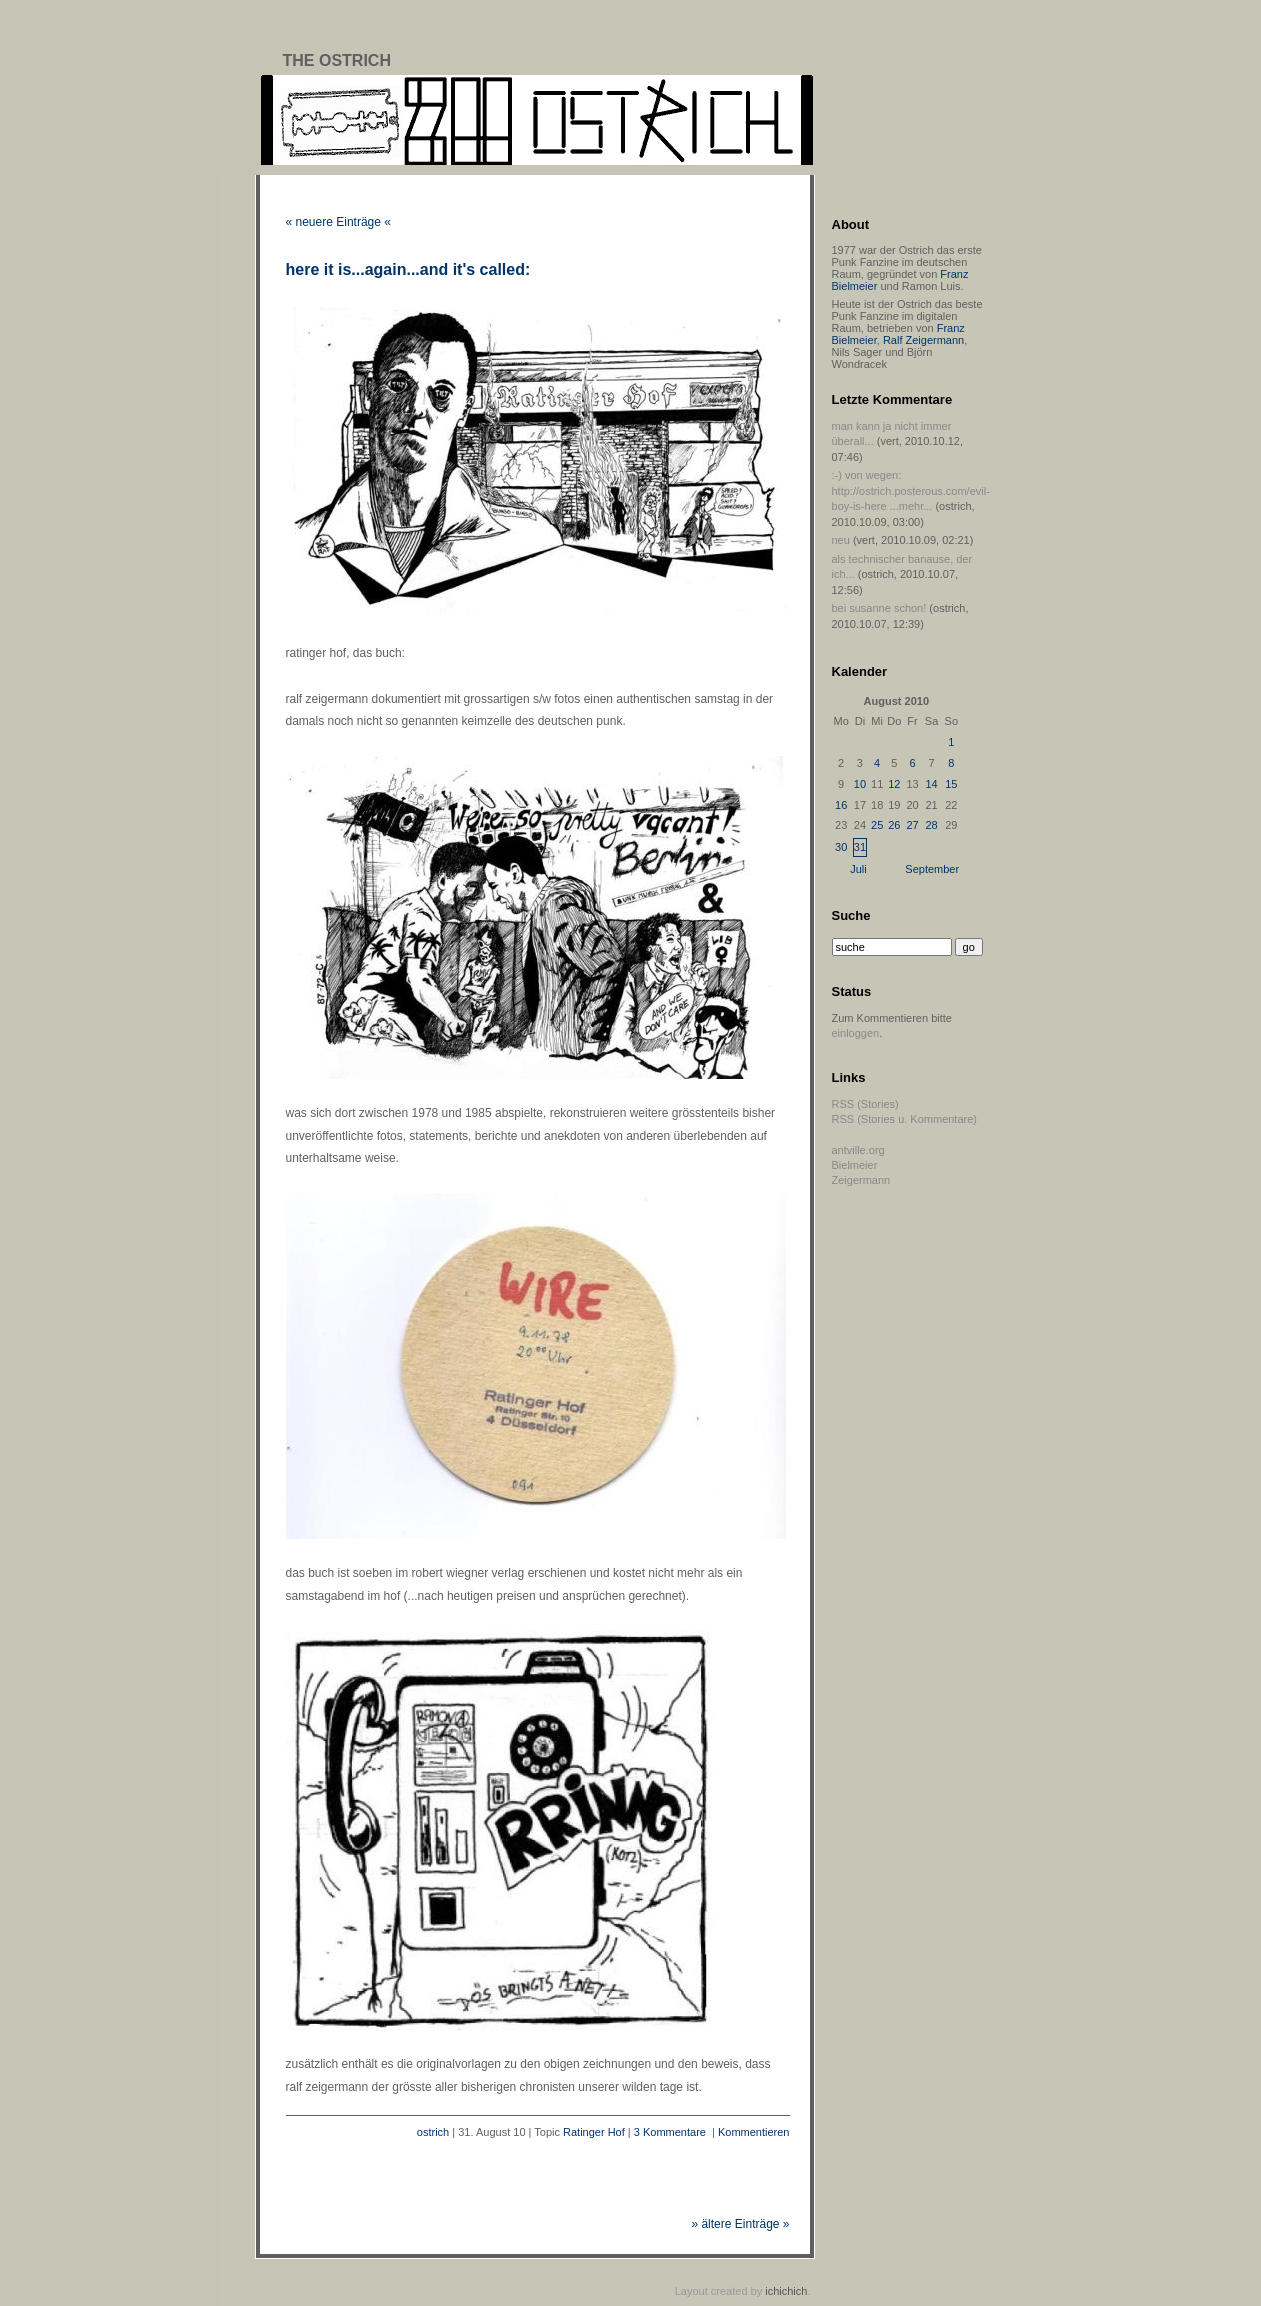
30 (841, 847)
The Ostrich (337, 60)
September (932, 869)
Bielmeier (855, 1165)
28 (931, 825)
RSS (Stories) (865, 1104)
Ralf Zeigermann (923, 340)
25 (877, 825)
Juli (858, 869)
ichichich (786, 2291)
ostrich (433, 2132)
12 (894, 784)
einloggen (856, 1033)
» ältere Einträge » (740, 2224)
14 (931, 784)
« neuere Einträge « (338, 222)
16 (841, 805)
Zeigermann (861, 1180)
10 (860, 784)
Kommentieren (754, 2132)
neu (841, 540)
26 (894, 825)
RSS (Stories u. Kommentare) (905, 1119)
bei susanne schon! (879, 608)
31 (860, 847)
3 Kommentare (670, 2132)
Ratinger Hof (594, 2132)
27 (912, 825)
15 (951, 784)
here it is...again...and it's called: (408, 269)
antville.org (858, 1150)
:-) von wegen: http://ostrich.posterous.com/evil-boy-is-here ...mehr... (911, 490)
